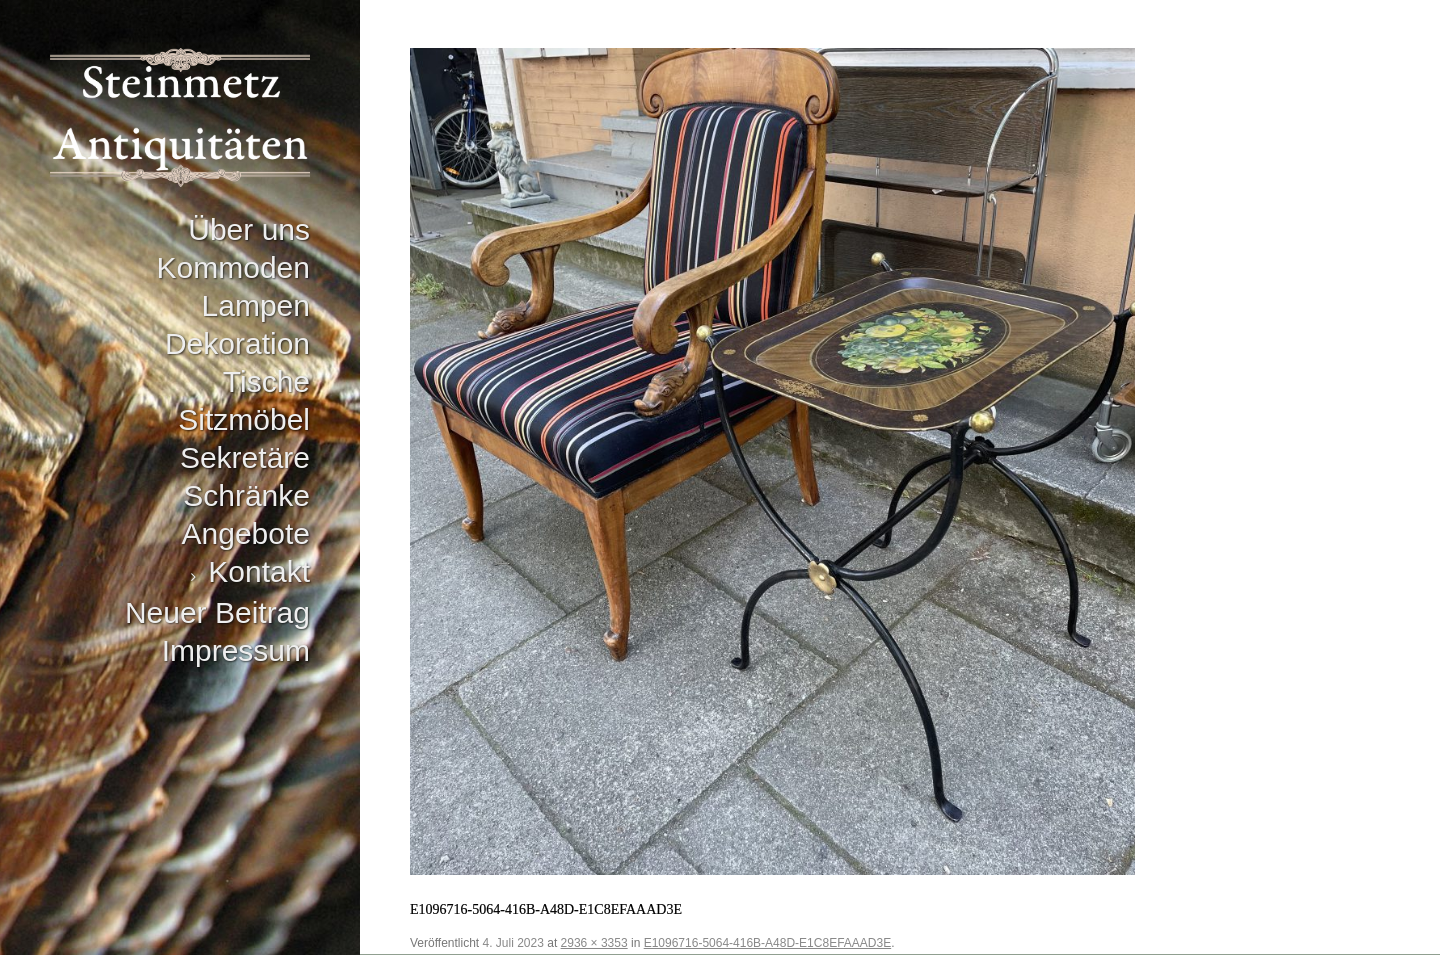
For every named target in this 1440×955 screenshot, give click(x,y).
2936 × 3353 (594, 943)
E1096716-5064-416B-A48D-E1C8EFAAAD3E (768, 943)
